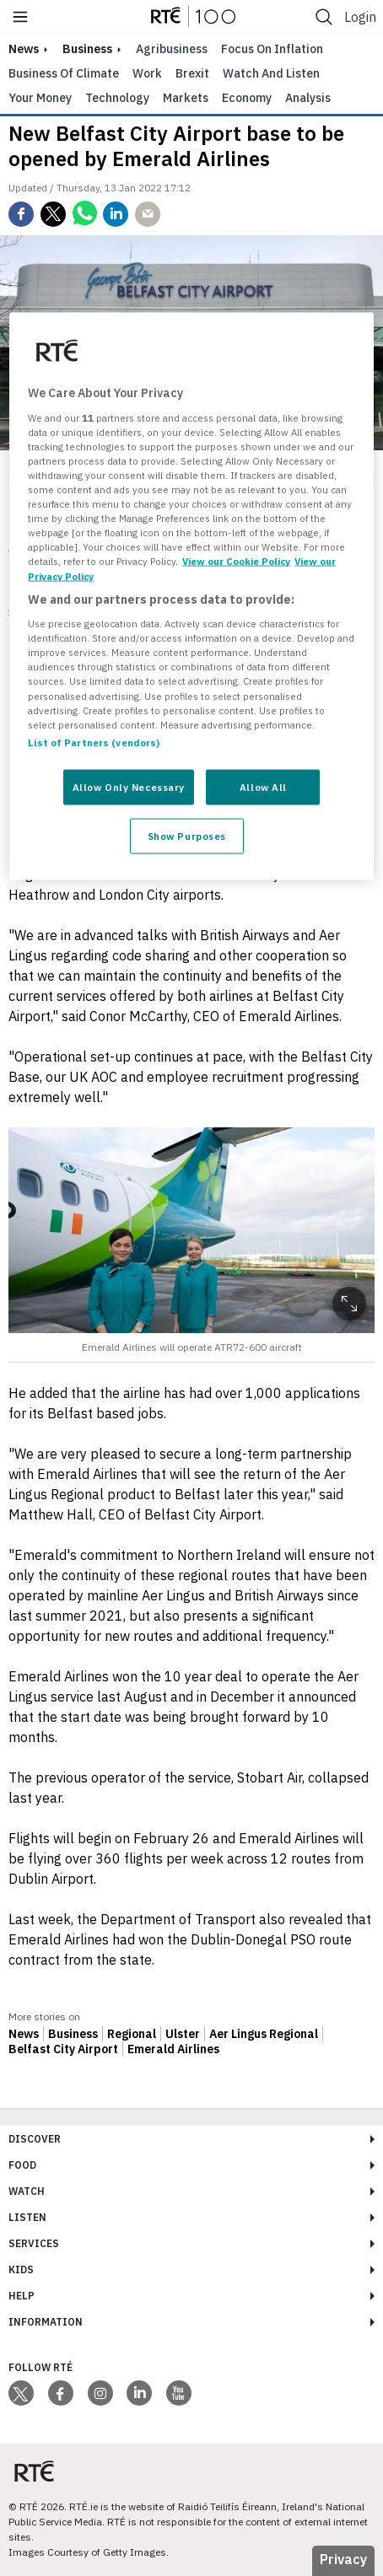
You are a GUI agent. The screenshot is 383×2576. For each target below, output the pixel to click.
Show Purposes (187, 835)
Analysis (308, 97)
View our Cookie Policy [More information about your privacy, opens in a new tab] (236, 561)
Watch (26, 2191)
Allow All (263, 786)
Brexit (192, 73)
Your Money (40, 97)
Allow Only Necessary (129, 786)
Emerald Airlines (173, 2049)
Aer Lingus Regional (263, 2033)
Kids (21, 2269)
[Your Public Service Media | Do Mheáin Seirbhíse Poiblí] (33, 2472)
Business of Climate (63, 73)
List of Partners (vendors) (93, 741)
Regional (131, 2033)
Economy (247, 97)
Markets (185, 97)
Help (21, 2295)
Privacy (343, 2559)
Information (45, 2321)
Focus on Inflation (272, 48)
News (23, 2033)
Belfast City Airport (63, 2049)
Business (87, 48)
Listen (27, 2217)
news (23, 48)
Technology (117, 97)
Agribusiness (172, 48)
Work (147, 73)
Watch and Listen (271, 73)
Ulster (182, 2033)
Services (33, 2243)
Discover (34, 2138)
